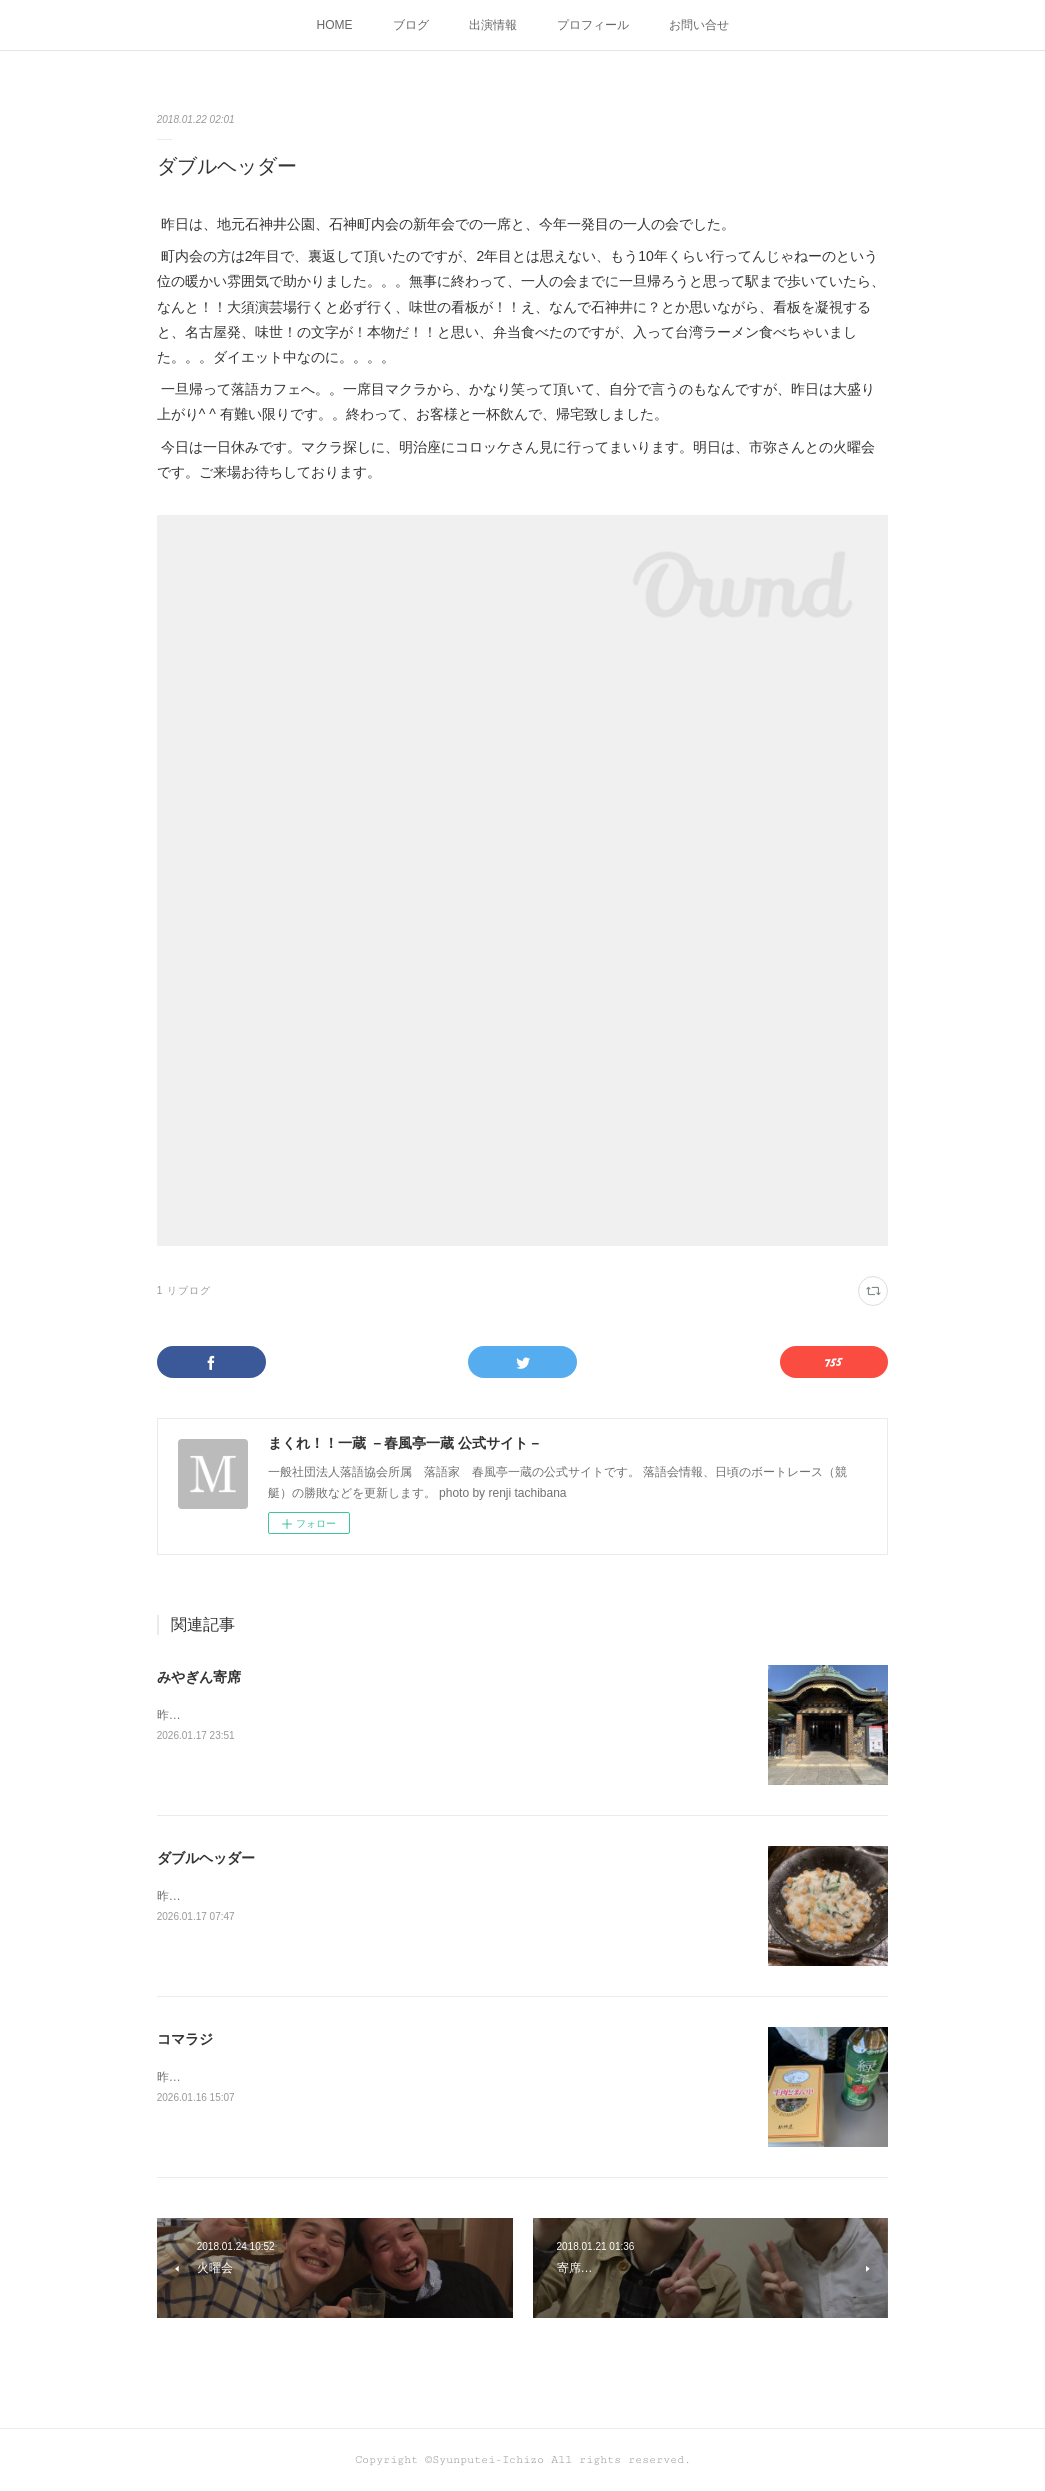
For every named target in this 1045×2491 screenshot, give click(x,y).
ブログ (411, 25)
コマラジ (185, 2039)
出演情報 (493, 25)
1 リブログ (184, 1290)
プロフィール (593, 25)
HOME (335, 25)
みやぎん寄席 (199, 1677)
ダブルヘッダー (206, 1858)
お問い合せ (699, 25)
